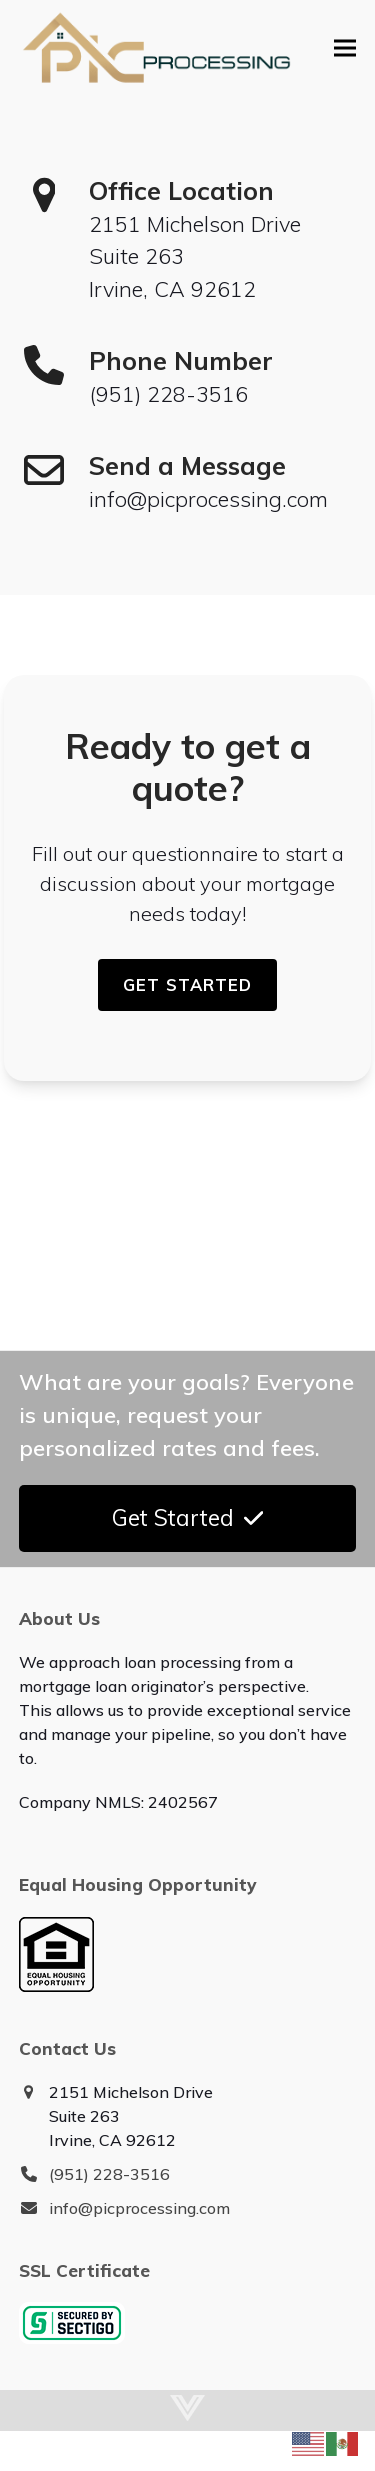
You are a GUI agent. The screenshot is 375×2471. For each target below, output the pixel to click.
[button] (345, 47)
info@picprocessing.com (139, 2208)
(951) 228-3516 (109, 2174)
